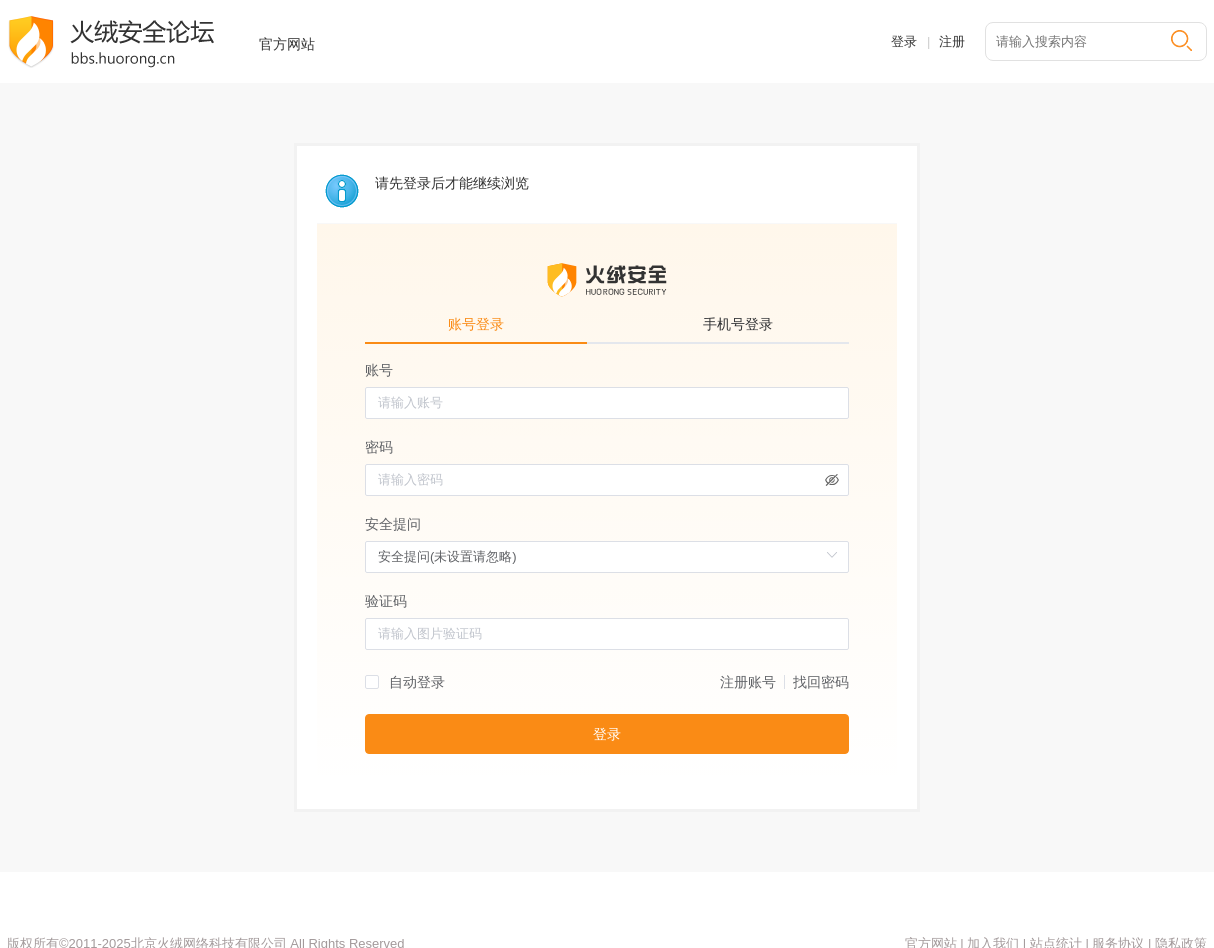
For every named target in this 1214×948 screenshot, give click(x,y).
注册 (952, 41)
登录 (904, 41)
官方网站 (287, 44)
